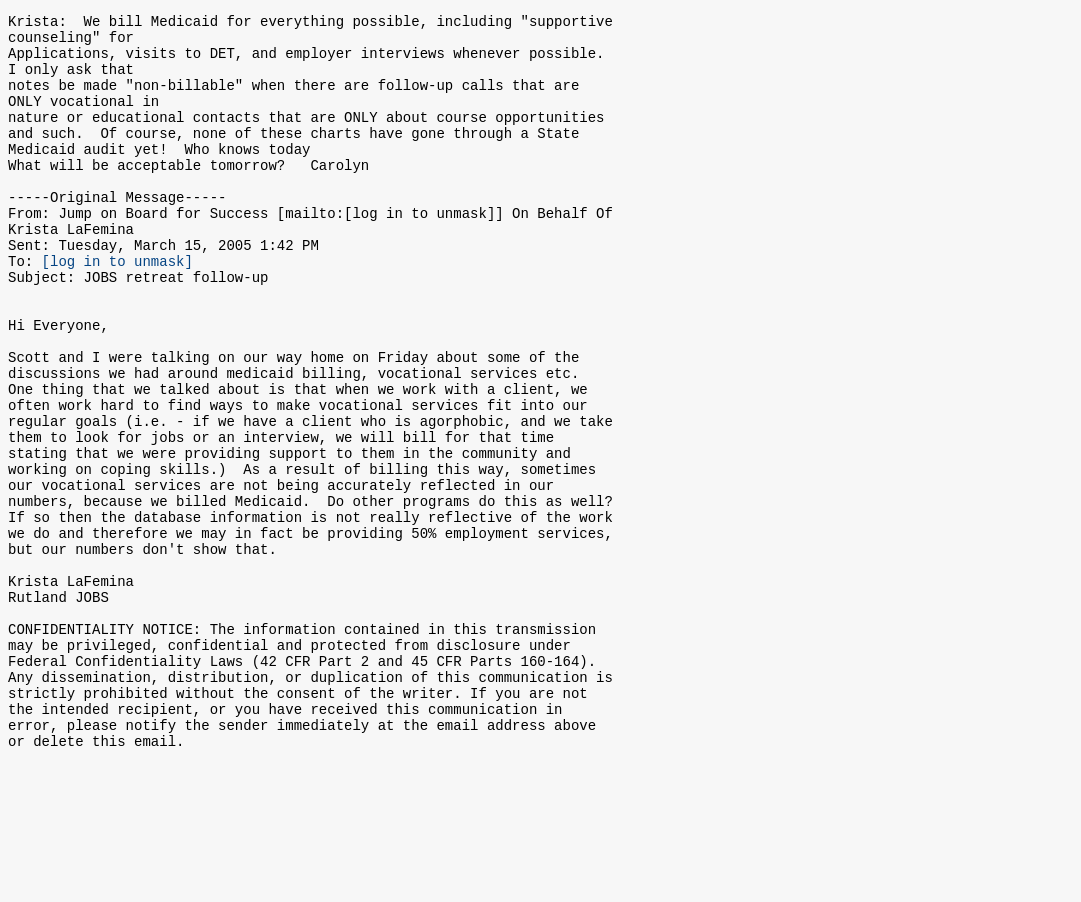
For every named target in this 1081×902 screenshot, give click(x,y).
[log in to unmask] (117, 308)
